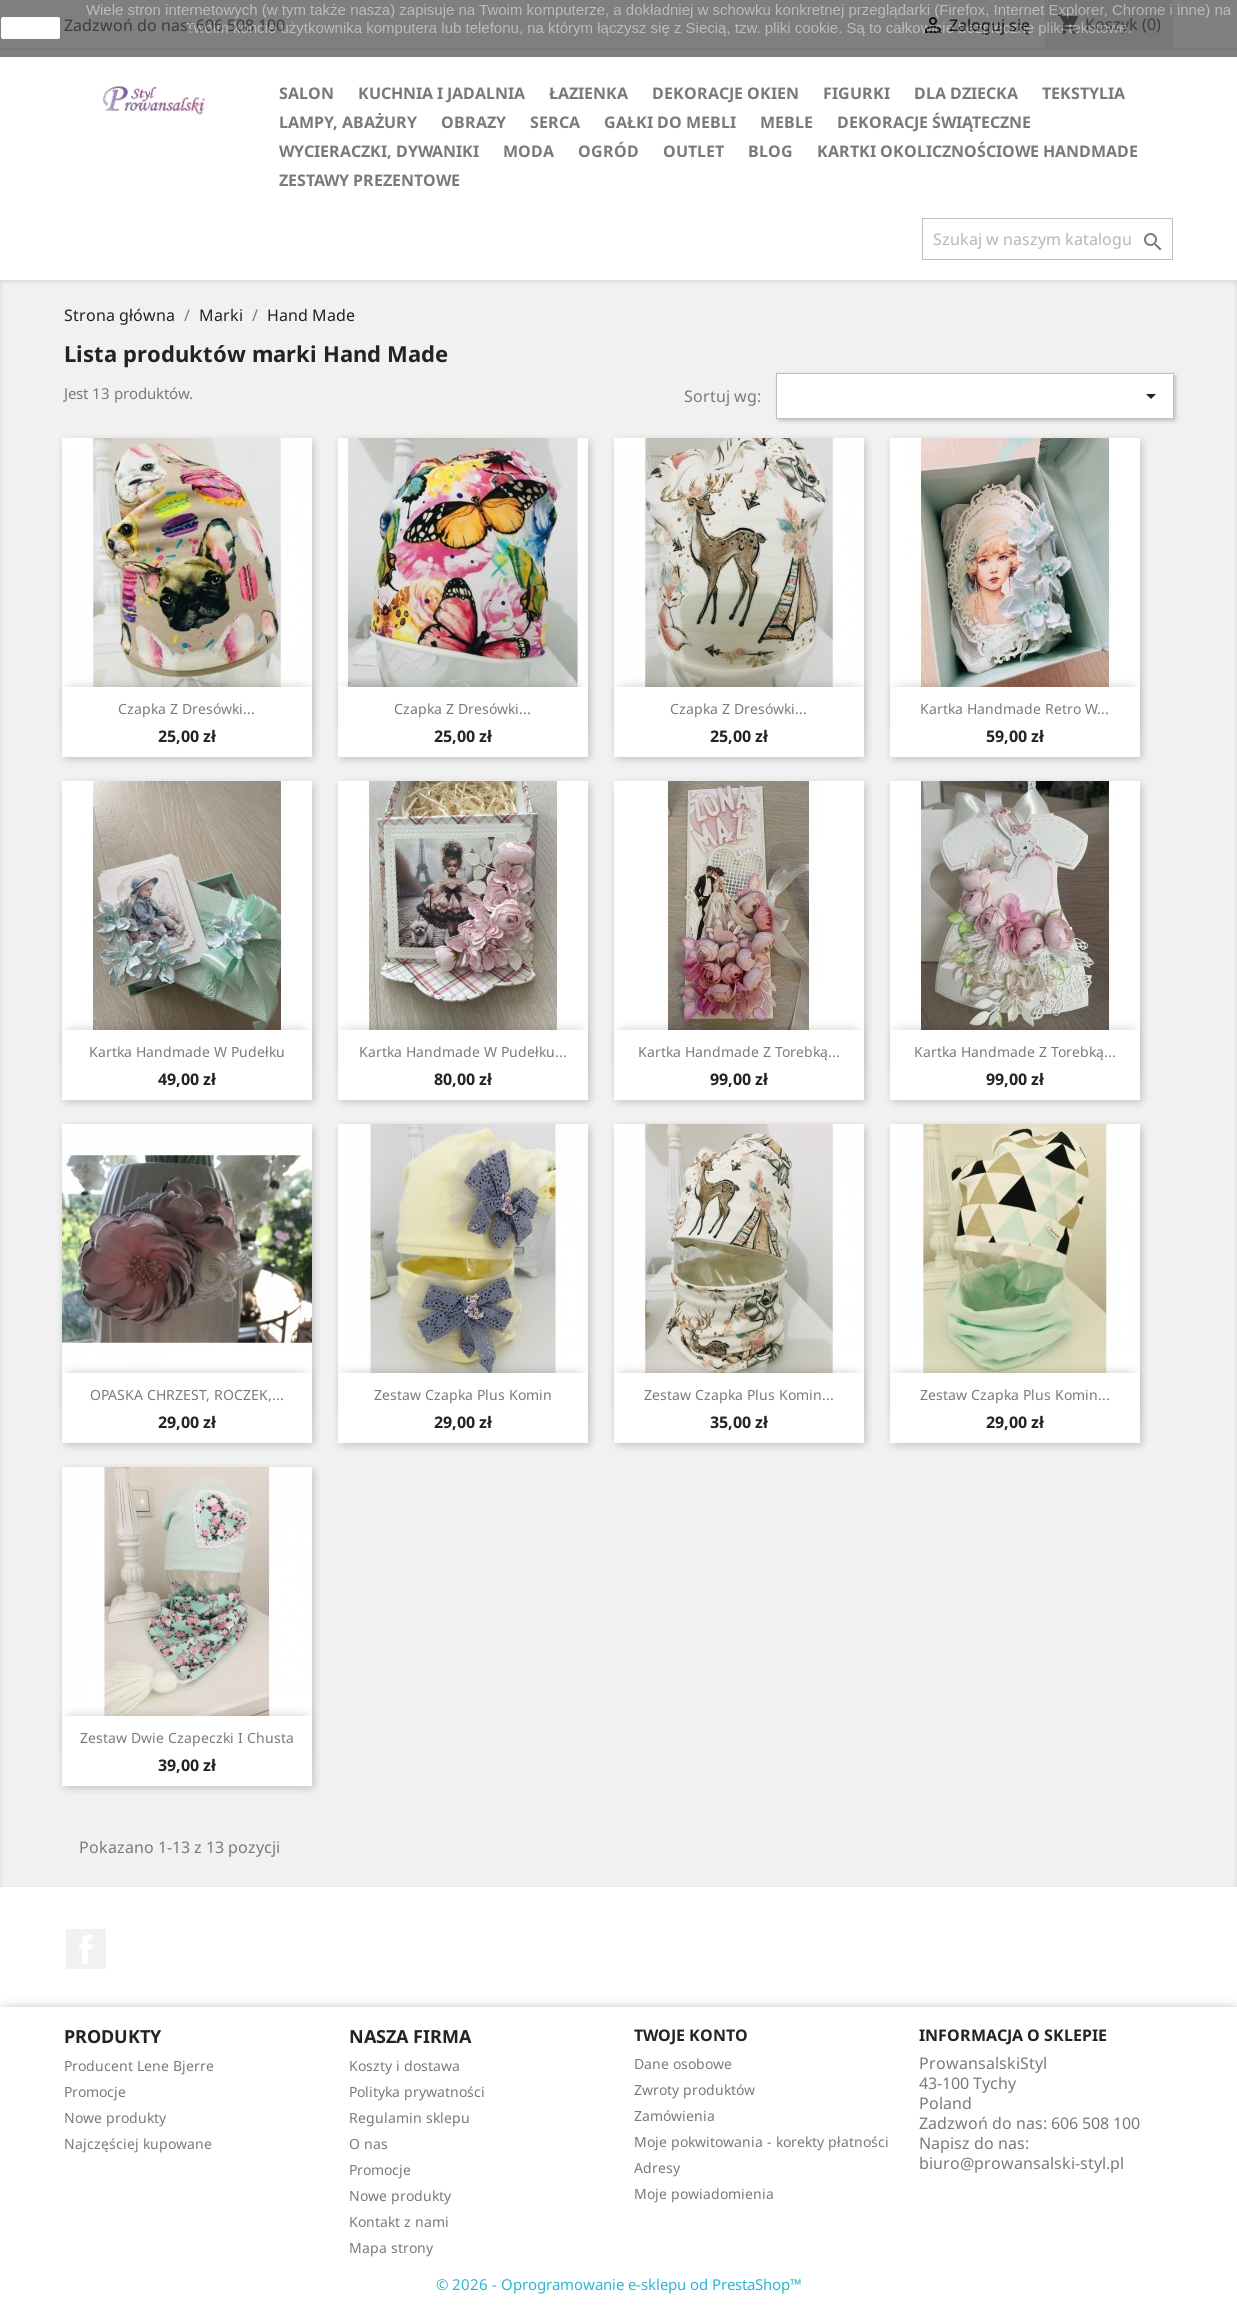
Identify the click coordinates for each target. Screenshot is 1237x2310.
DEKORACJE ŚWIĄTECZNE (934, 122)
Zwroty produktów (694, 2089)
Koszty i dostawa (404, 2065)
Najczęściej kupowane (138, 2143)
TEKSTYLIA (1083, 93)
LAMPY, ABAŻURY (348, 122)
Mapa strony (391, 2247)
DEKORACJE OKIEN (725, 93)
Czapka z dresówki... (186, 708)
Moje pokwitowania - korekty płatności (761, 2141)
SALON (306, 93)
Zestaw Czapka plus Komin (463, 1394)
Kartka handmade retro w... (1014, 708)
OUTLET (693, 151)
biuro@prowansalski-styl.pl (1021, 2163)
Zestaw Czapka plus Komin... (1015, 1394)
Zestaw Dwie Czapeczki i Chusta (187, 1737)
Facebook (86, 1949)
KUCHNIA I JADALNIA (441, 93)
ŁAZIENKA (588, 93)
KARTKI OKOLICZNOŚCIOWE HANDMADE (977, 151)
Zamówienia (674, 2115)
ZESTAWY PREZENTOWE (369, 180)
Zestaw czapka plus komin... (739, 1394)
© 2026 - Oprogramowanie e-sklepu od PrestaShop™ (619, 2284)
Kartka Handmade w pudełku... (463, 1051)
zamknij (30, 28)
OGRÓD (608, 151)
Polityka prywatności (417, 2091)
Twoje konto (691, 2035)
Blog (770, 151)
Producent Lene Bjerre (139, 2065)
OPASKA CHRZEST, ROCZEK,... (187, 1394)
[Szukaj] (1047, 239)
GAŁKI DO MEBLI (670, 122)
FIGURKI (856, 93)
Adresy (657, 2167)
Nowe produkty (115, 2117)
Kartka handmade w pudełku (187, 1051)
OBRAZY (473, 122)
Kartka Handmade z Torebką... (739, 1051)
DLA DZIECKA (966, 93)
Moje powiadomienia (704, 2193)
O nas (368, 2143)
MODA (528, 151)
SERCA (555, 122)
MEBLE (786, 122)
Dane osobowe (683, 2063)
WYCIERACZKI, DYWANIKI (379, 151)
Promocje (95, 2091)
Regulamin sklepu (409, 2117)
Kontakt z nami (399, 2221)
